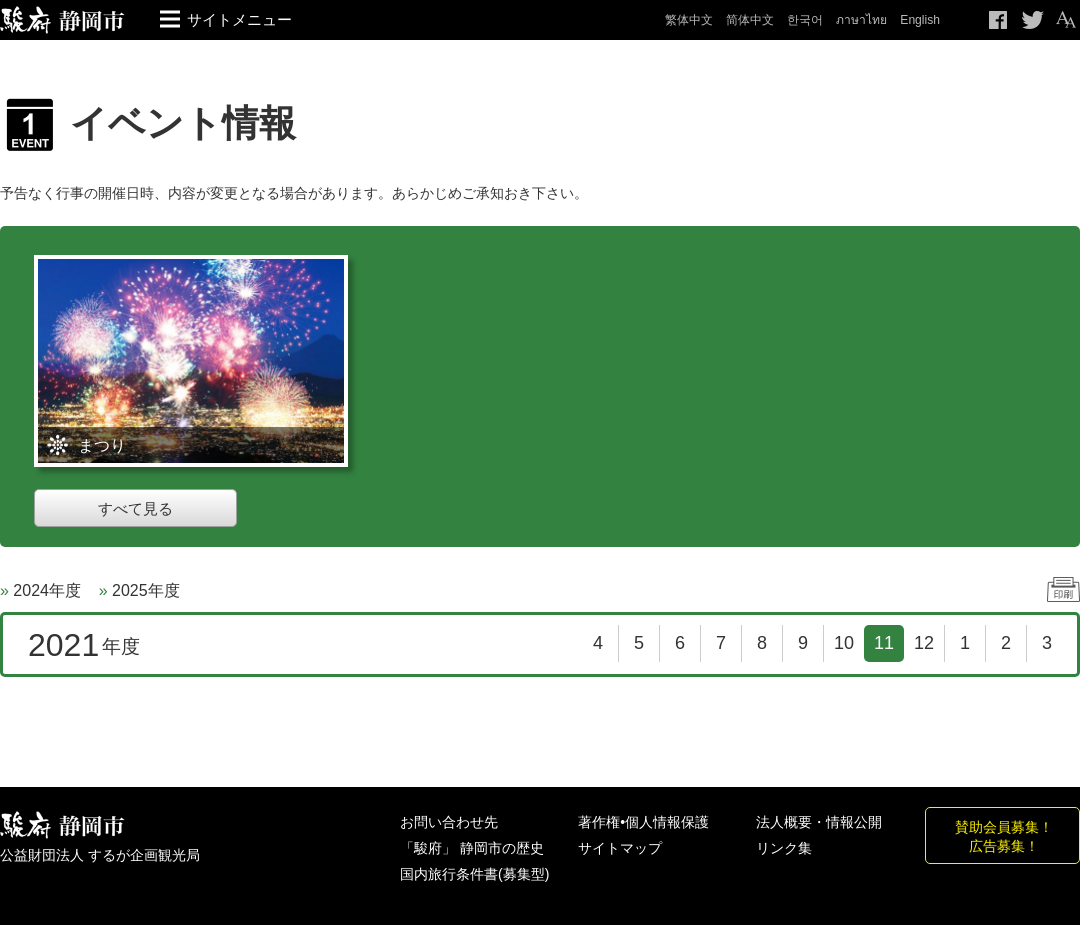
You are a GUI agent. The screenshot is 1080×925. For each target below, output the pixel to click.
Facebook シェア (999, 20)
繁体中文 (689, 20)
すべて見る (135, 508)
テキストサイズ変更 (1065, 20)
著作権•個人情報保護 (643, 822)
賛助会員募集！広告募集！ (1004, 836)
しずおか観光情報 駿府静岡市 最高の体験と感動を (62, 825)
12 (924, 643)
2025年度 (146, 590)
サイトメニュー (239, 19)
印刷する (1063, 589)
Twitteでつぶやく (1033, 20)
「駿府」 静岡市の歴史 (472, 848)
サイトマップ (620, 848)
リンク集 (784, 848)
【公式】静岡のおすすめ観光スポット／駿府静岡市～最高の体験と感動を (62, 20)
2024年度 (47, 590)
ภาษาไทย (861, 20)
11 (884, 643)
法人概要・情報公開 (819, 822)
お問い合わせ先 (449, 822)
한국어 (805, 20)
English (920, 20)
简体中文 (750, 20)
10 (844, 643)
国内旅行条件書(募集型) (474, 874)
